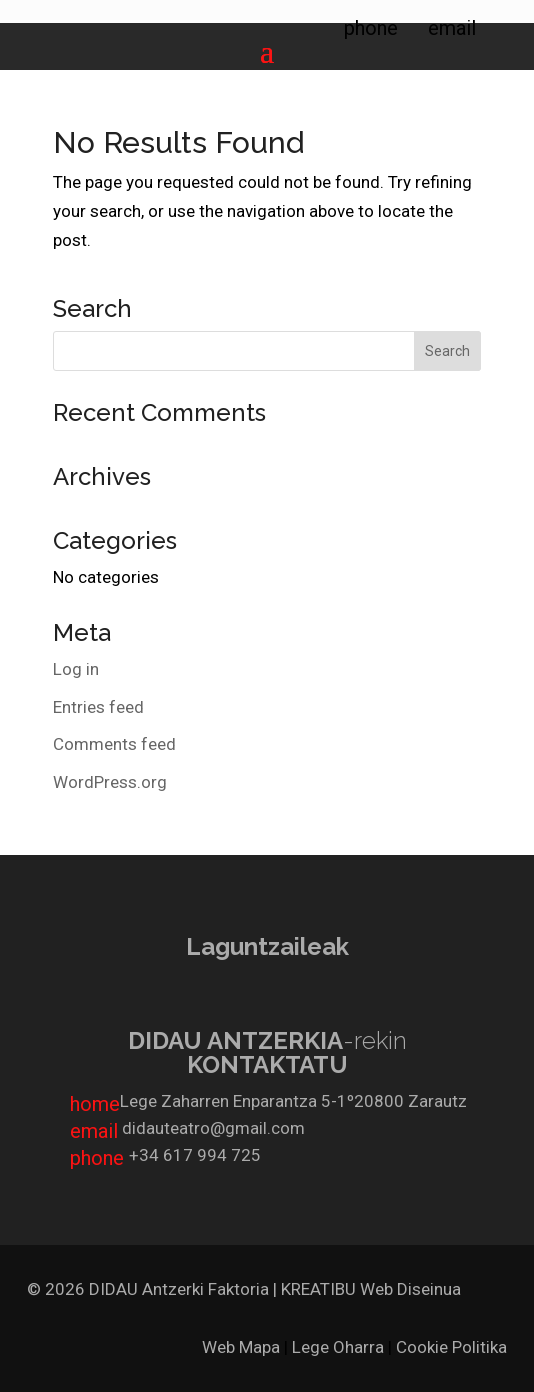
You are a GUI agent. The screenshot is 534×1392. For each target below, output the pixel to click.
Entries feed (98, 707)
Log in (76, 669)
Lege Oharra (338, 1347)
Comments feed (114, 744)
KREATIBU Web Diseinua (371, 1289)
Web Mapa (241, 1347)
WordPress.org (110, 782)
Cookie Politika (451, 1347)
